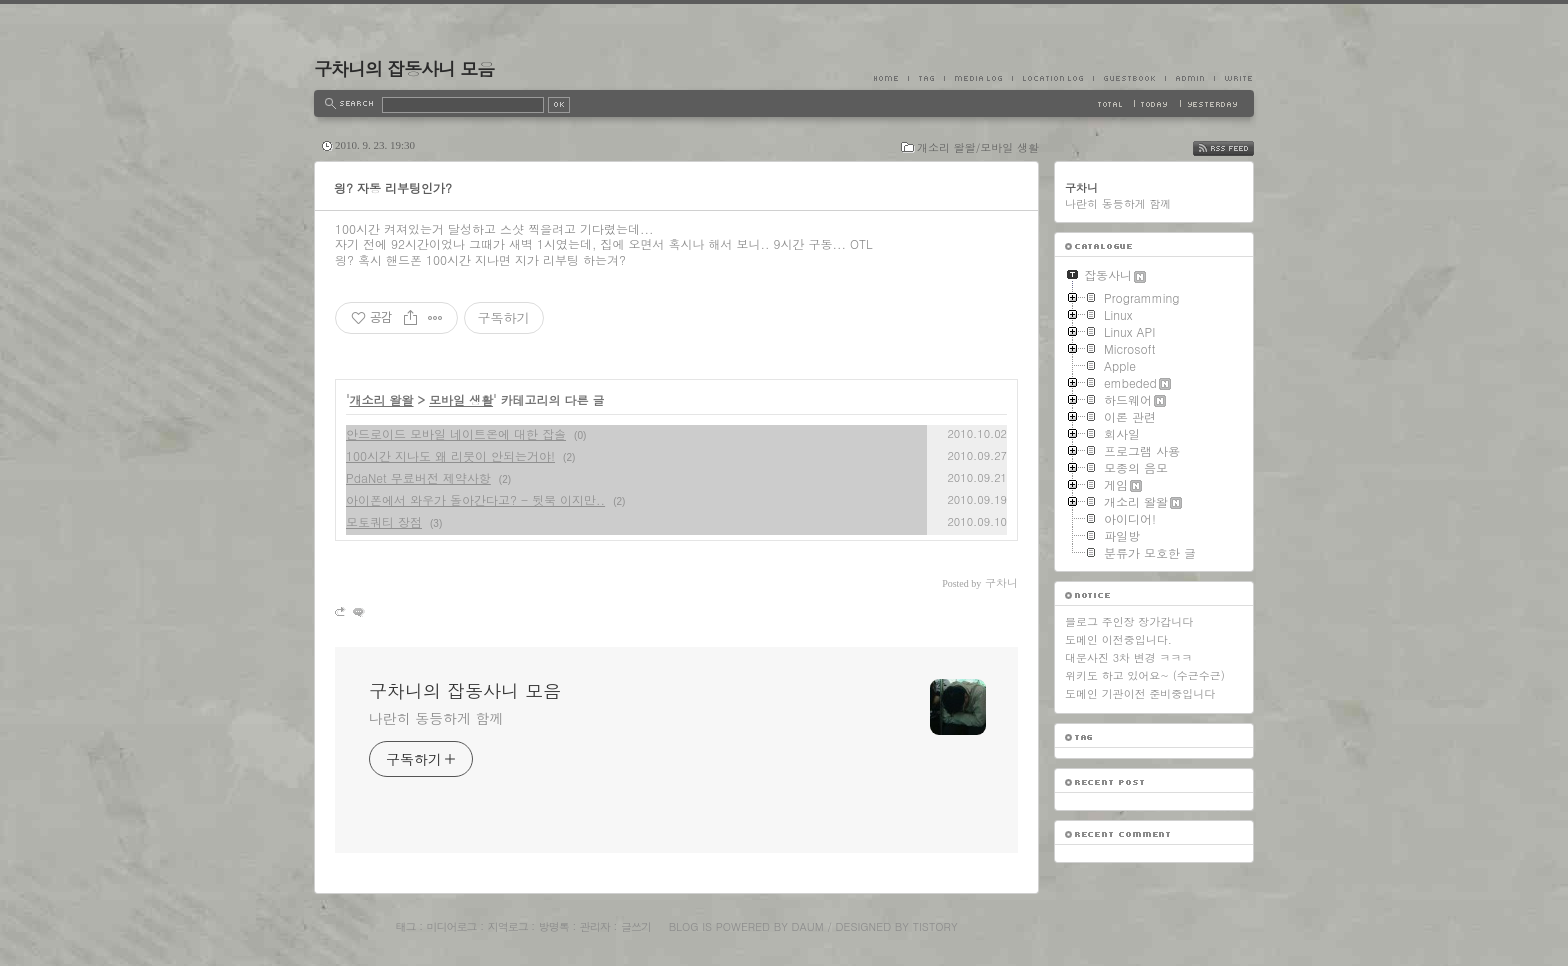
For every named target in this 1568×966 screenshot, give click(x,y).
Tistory (935, 926)
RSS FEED (1238, 148)
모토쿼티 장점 (384, 521)
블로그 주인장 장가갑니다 (1129, 621)
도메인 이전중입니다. (1118, 639)
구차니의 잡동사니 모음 (404, 68)
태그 (405, 926)
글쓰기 (636, 926)
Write (1234, 78)
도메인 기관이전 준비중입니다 (1140, 693)
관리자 (595, 926)
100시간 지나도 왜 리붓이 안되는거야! (450, 455)
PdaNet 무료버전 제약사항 (418, 477)
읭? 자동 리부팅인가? (393, 187)
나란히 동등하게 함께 (436, 718)
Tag (926, 78)
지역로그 (508, 926)
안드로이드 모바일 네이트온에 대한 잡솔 (456, 433)
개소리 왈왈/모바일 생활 (978, 147)
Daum (808, 926)
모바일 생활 (461, 399)
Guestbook (1129, 78)
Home (891, 78)
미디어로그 (452, 926)
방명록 (554, 926)
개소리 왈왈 (382, 399)
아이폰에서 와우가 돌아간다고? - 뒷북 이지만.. (475, 499)
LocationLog (1052, 78)
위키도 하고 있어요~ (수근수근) (1145, 675)
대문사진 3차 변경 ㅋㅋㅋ (1128, 657)
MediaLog (978, 78)
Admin (1189, 78)
